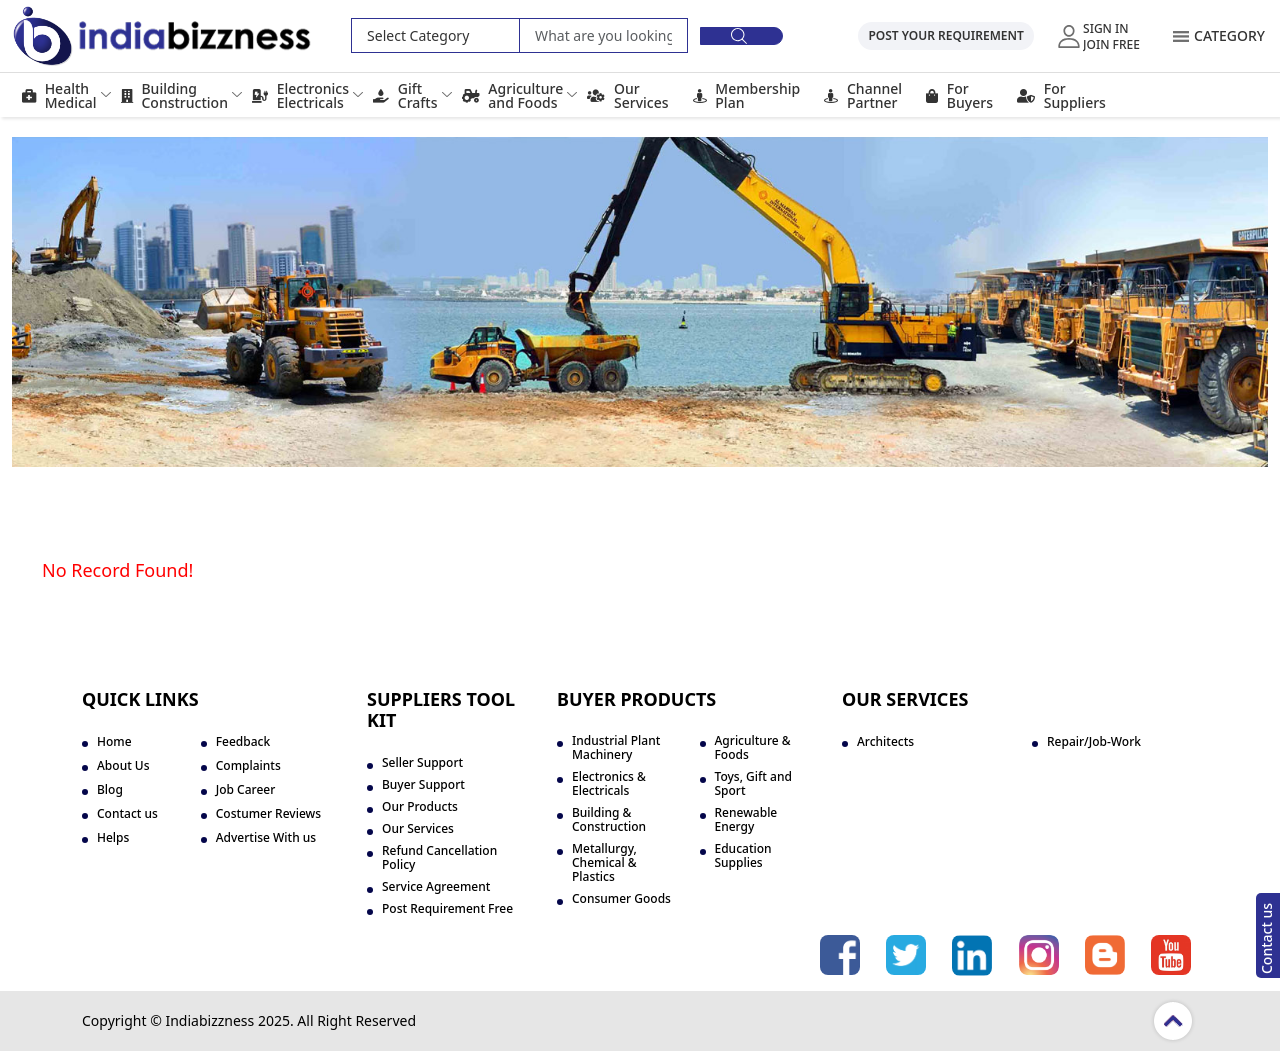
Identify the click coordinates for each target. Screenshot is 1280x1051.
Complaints (248, 766)
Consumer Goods (621, 899)
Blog (110, 790)
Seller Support (422, 763)
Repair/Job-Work (1094, 742)
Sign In (1106, 28)
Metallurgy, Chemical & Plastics (604, 863)
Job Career (246, 790)
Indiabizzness (209, 1020)
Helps (113, 838)
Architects (885, 742)
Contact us (1266, 938)
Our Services (418, 829)
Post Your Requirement (945, 35)
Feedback (243, 742)
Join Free (1111, 44)
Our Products (420, 807)
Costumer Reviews (268, 814)
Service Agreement (436, 887)
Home (114, 742)
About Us (123, 766)
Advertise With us (266, 838)
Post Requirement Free (447, 909)
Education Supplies (743, 856)
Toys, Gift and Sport (753, 784)
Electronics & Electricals (609, 784)
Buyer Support (423, 785)
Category (1229, 35)
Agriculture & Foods (753, 748)
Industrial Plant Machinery (616, 748)
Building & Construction (609, 820)
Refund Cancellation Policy (439, 858)
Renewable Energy (746, 820)
